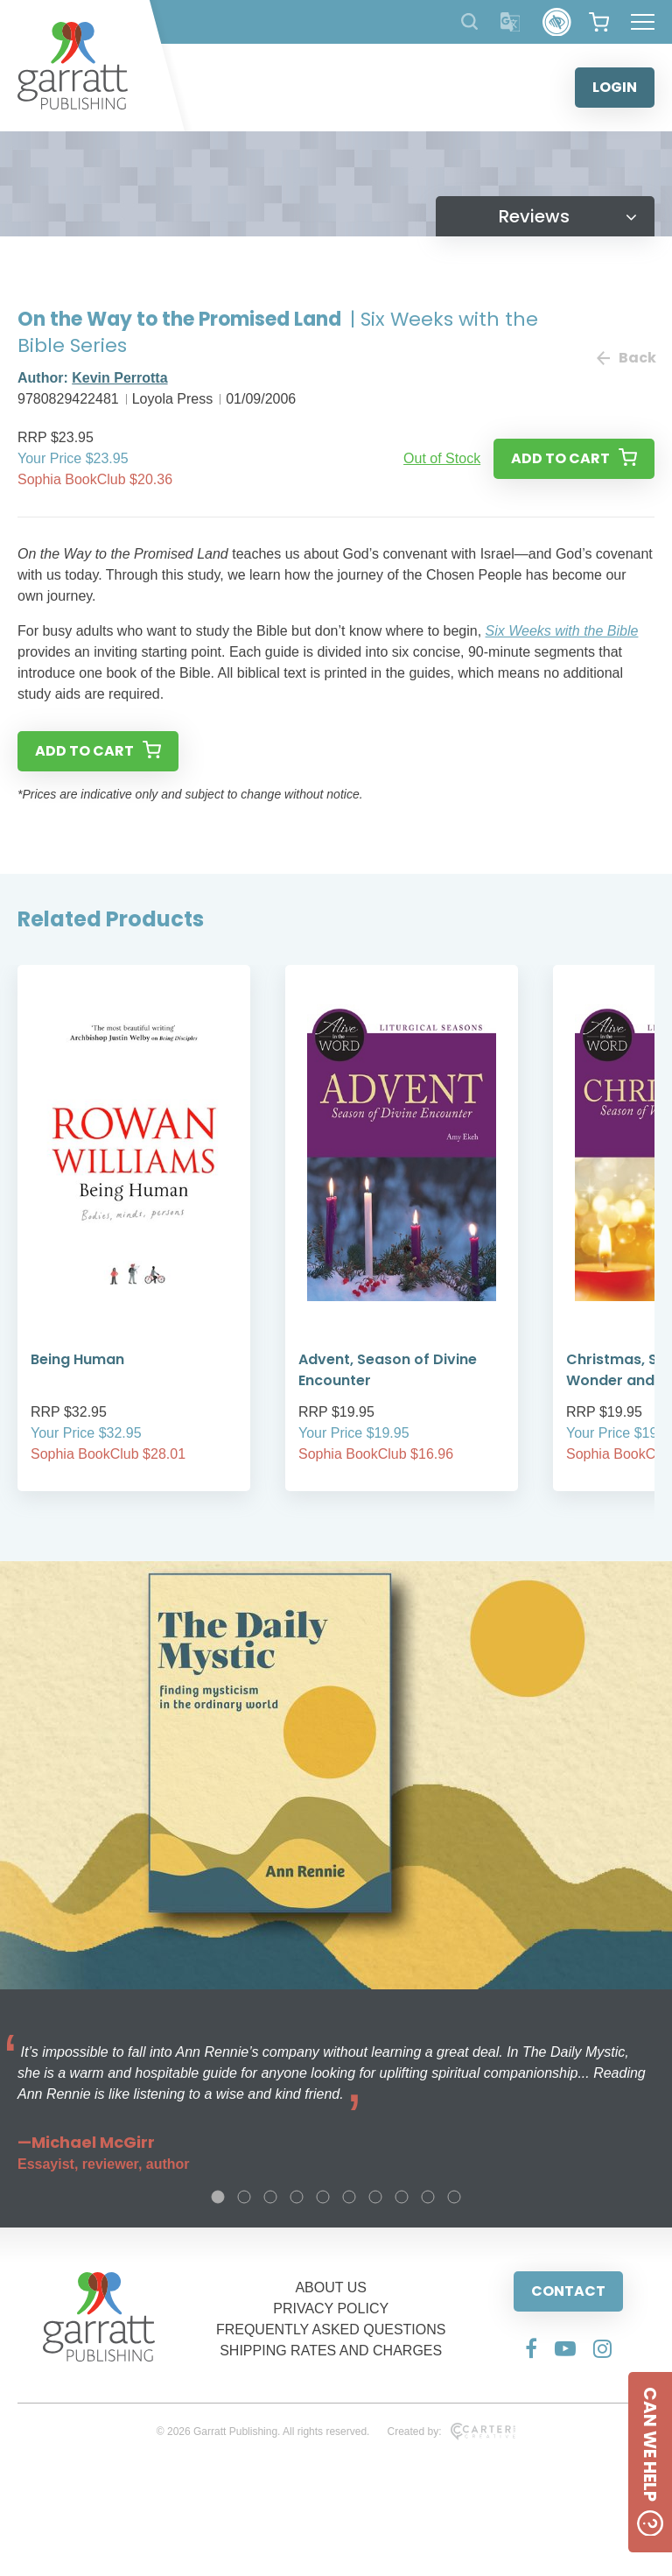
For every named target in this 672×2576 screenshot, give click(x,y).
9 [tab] (428, 2197)
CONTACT (568, 2291)
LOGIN (614, 87)
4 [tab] (296, 2197)
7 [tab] (375, 2197)
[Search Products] (469, 21)
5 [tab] (323, 2197)
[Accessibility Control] (556, 22)
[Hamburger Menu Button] (642, 22)
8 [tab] (401, 2197)
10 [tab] (454, 2197)
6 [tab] (349, 2197)
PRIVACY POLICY (330, 2308)
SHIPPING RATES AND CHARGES (331, 2350)
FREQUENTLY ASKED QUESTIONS (331, 2329)
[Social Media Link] (531, 2348)
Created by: (451, 2431)
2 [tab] (244, 2197)
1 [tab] (218, 2197)
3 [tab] (270, 2197)
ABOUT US (331, 2287)
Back (625, 358)
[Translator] (510, 22)
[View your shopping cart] (599, 22)
